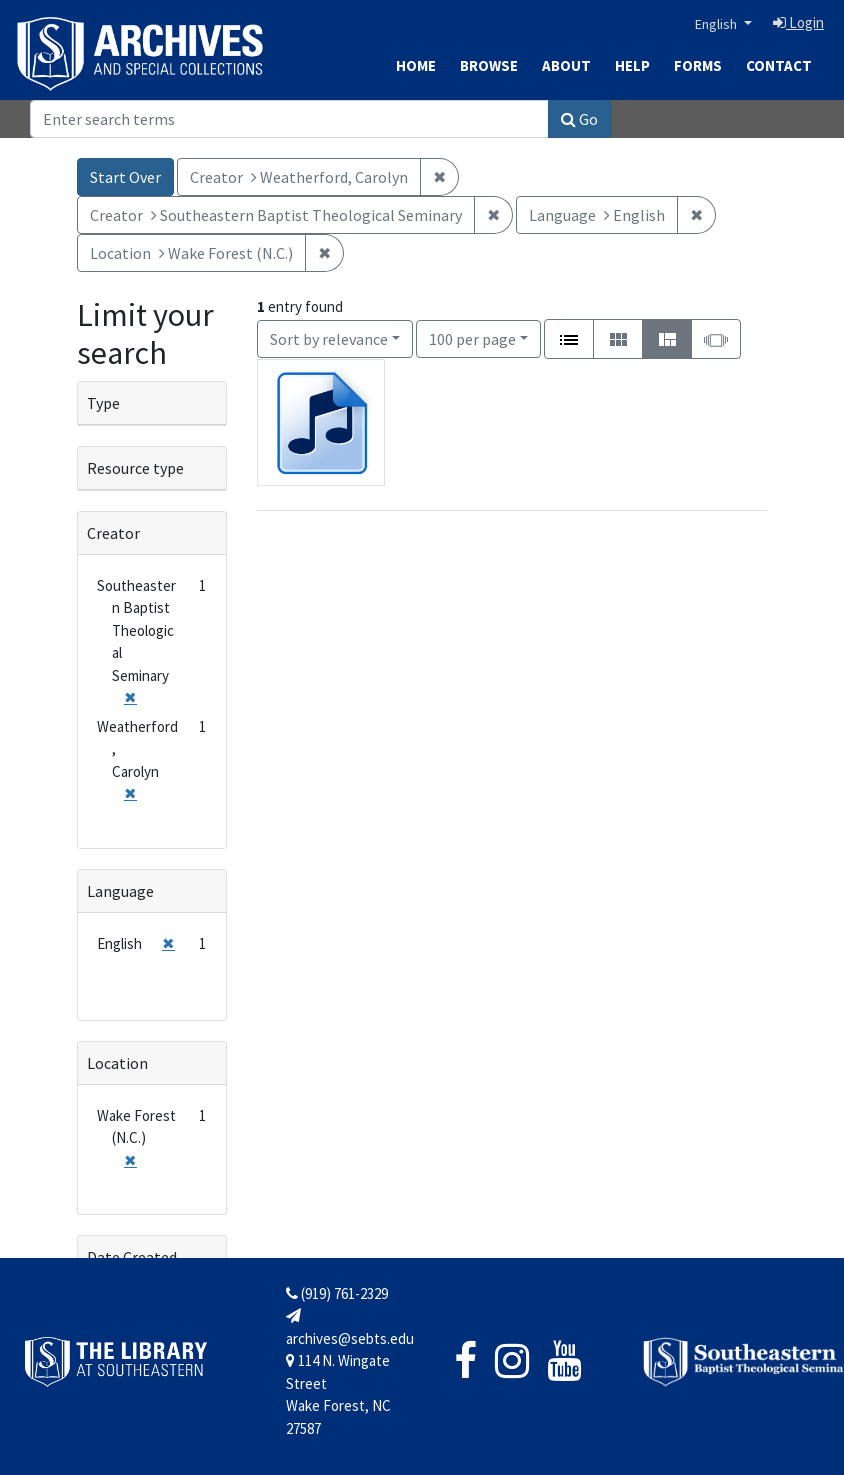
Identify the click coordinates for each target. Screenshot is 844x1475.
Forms (698, 65)
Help (632, 65)
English (717, 24)
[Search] (289, 119)
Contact (779, 65)
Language (120, 891)
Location (117, 1063)
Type (103, 403)
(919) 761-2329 (337, 1293)
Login (798, 22)
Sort (329, 339)
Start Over (125, 177)
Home (416, 65)
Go (579, 119)
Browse (489, 65)
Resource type (135, 468)
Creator (113, 533)
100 (472, 337)
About (566, 65)
